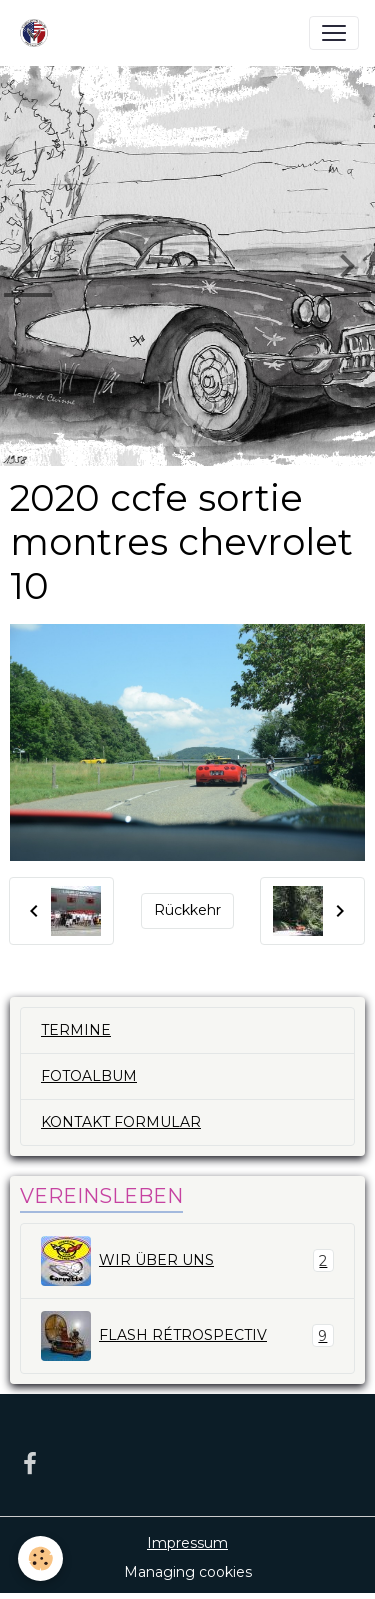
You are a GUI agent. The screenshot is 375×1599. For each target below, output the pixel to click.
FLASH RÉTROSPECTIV (187, 1336)
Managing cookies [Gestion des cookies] (188, 1572)
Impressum (187, 1543)
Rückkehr (187, 910)
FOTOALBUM (89, 1076)
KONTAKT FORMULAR (121, 1122)
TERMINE (76, 1030)
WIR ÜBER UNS (187, 1261)
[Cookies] (40, 1558)
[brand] (38, 33)
